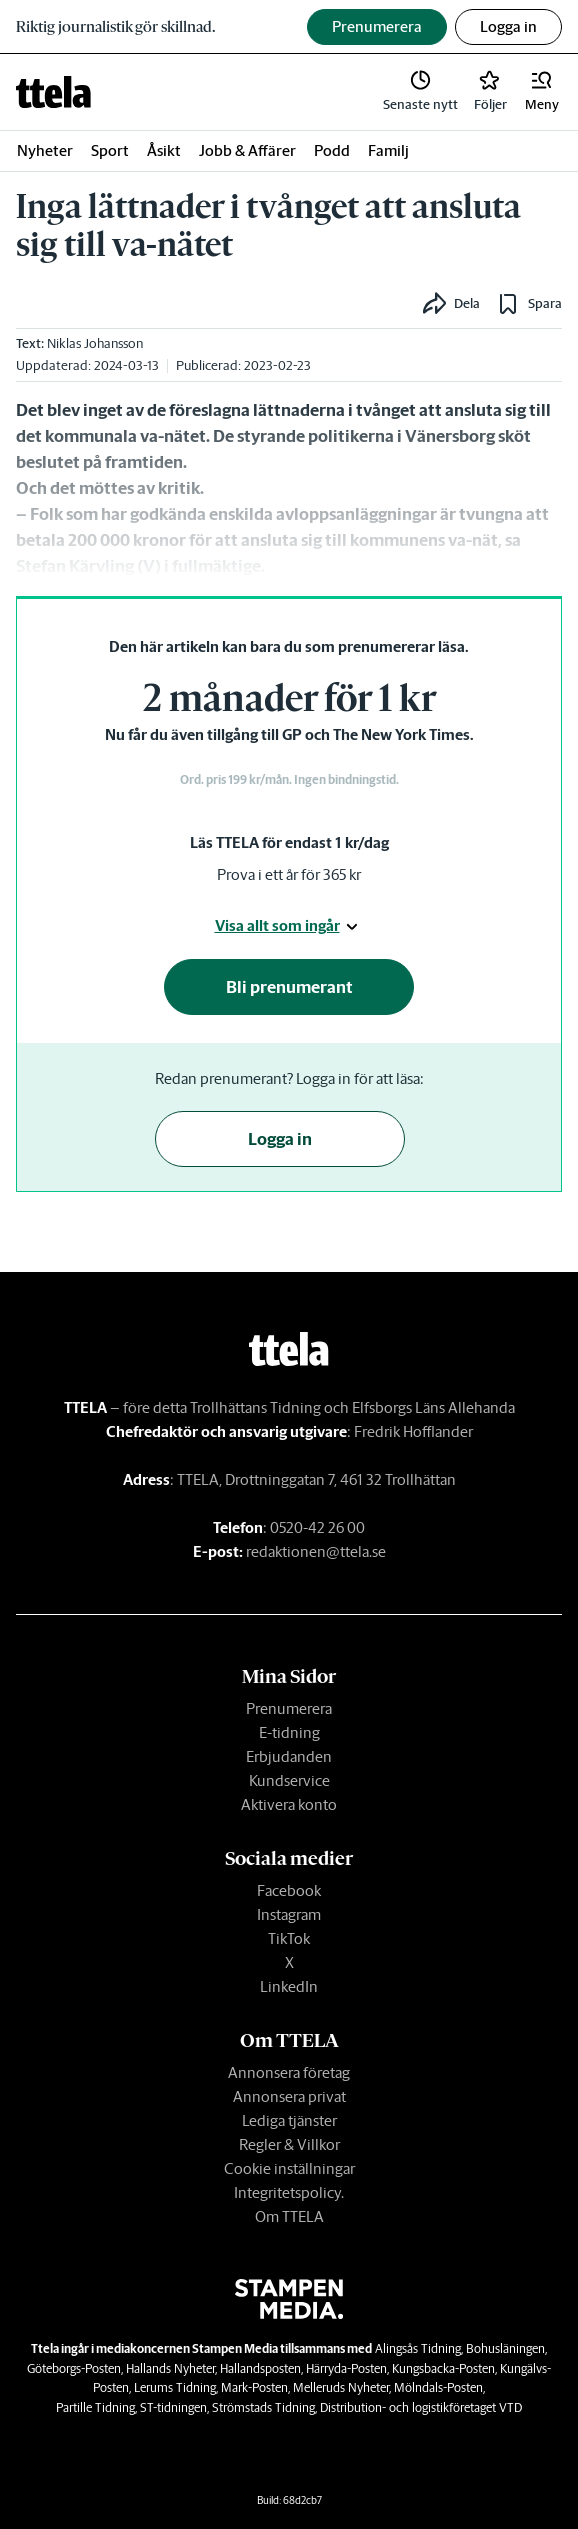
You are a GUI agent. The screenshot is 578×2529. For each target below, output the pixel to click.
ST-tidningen (173, 2407)
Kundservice (289, 1780)
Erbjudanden (289, 1756)
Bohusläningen (505, 2348)
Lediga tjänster (289, 2120)
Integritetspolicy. (289, 2192)
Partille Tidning (95, 2407)
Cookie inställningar (289, 2168)
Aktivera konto (289, 1804)
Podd (332, 150)
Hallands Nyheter (170, 2368)
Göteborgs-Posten (74, 2368)
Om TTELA (289, 2216)
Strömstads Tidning (263, 2407)
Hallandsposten (260, 2368)
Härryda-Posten (346, 2368)
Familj (388, 150)
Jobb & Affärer (247, 150)
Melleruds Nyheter (341, 2387)
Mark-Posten (254, 2387)
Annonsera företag (289, 2072)
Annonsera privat (289, 2096)
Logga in (508, 26)
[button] (542, 92)
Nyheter (45, 150)
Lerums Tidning (175, 2387)
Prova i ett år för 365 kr (289, 874)
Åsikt (164, 150)
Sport (110, 150)
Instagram (289, 1914)
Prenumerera (289, 1708)
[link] (53, 92)
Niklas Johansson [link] (95, 343)
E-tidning (289, 1732)
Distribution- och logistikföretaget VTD (421, 2407)
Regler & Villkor (289, 2144)
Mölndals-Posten (438, 2387)
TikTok (289, 1938)
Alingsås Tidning (418, 2348)
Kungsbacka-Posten (443, 2368)
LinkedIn (289, 1986)
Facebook (289, 1890)
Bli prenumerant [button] (289, 987)
